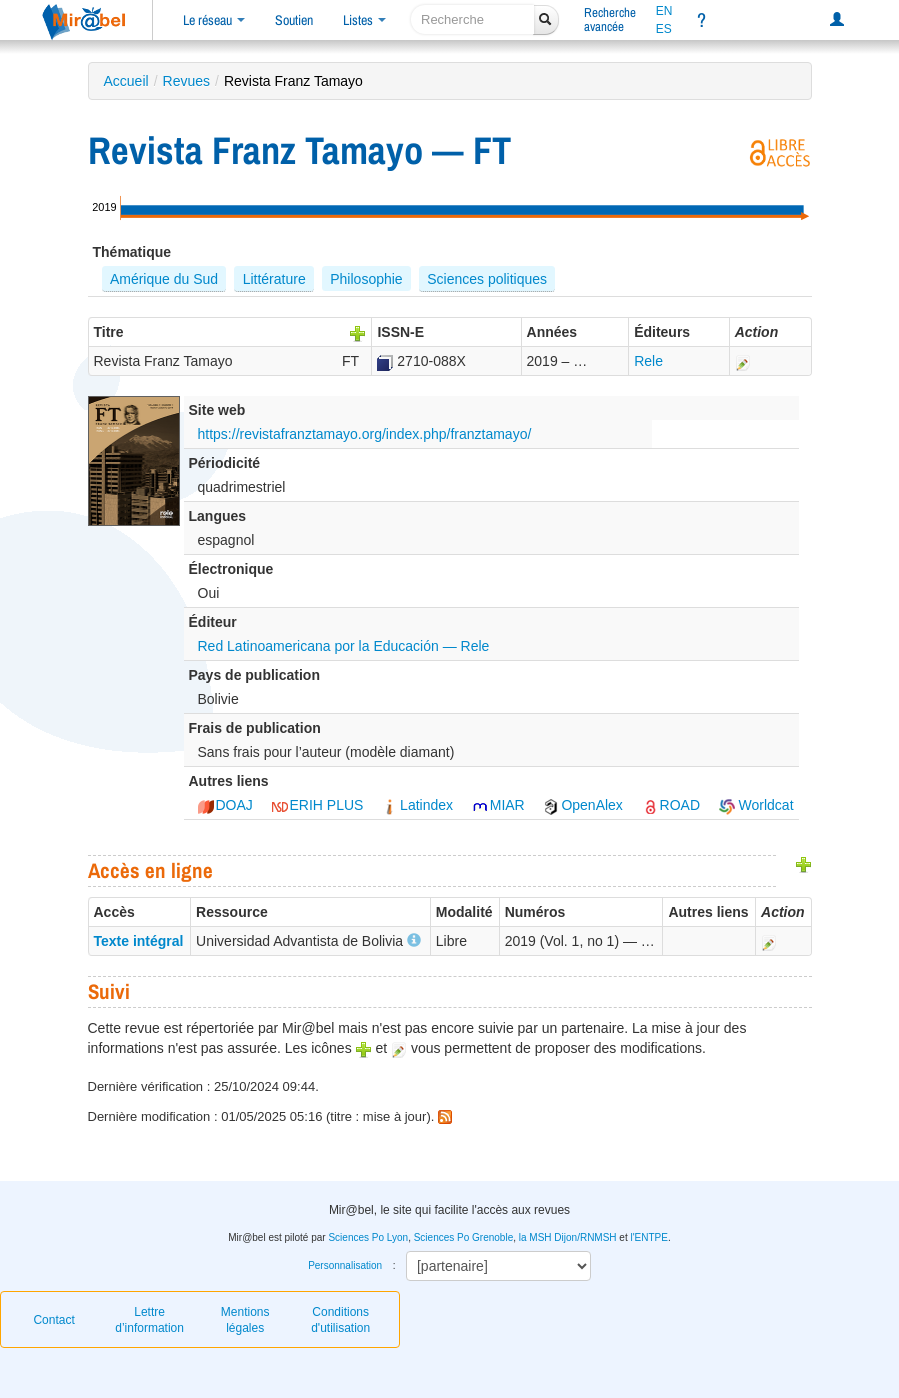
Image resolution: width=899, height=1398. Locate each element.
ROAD (671, 805)
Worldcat (756, 805)
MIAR (498, 805)
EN (664, 11)
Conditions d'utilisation (340, 1320)
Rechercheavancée (610, 19)
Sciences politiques (487, 279)
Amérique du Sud (164, 279)
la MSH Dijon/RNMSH (568, 1237)
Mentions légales (245, 1320)
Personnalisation (345, 1265)
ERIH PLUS (318, 805)
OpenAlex (582, 805)
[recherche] (472, 19)
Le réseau (214, 20)
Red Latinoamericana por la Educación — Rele (344, 646)
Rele (648, 361)
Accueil (126, 81)
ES (664, 29)
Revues (186, 81)
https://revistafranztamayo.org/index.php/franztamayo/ (365, 434)
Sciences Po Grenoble (464, 1237)
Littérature (274, 279)
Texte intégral (139, 941)
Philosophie (366, 279)
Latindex (417, 805)
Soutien (294, 20)
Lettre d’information (149, 1320)
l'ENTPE (648, 1237)
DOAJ (225, 805)
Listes (364, 20)
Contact (53, 1320)
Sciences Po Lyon (368, 1237)
